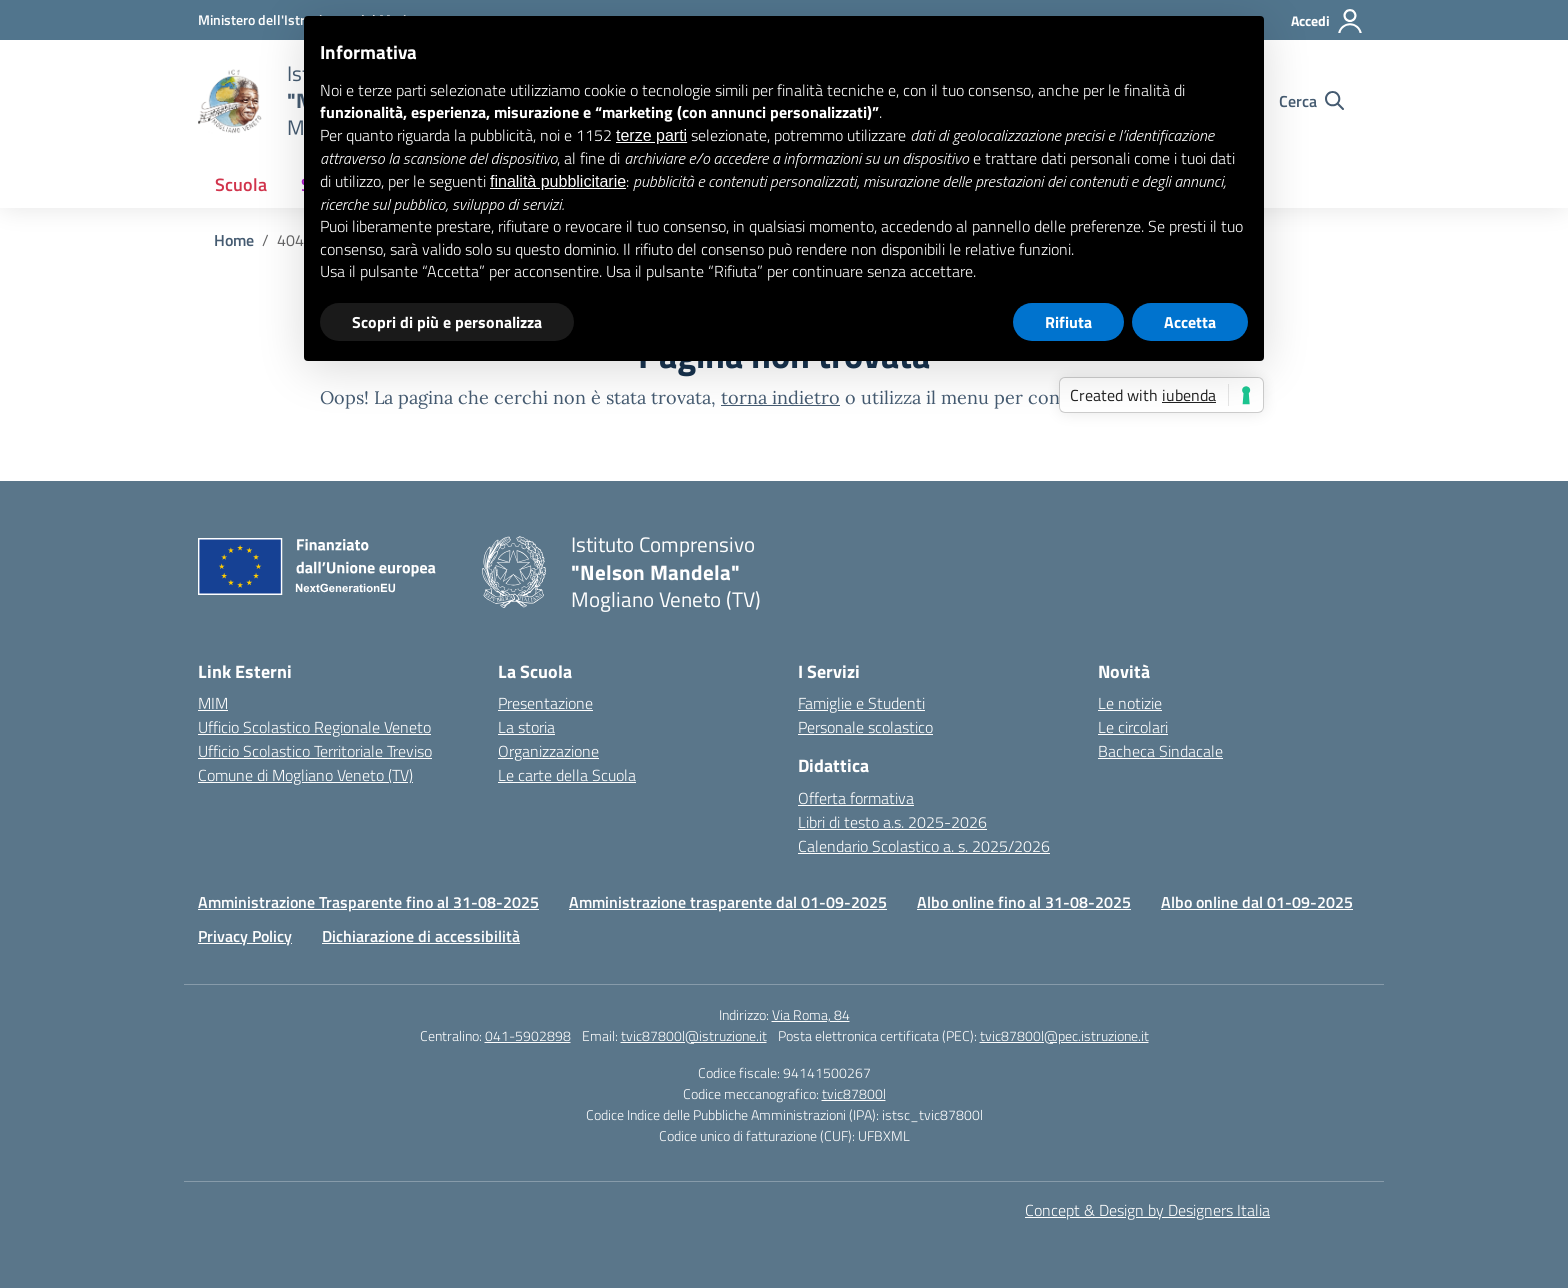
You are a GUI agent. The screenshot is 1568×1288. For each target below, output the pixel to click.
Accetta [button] (1190, 322)
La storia (526, 727)
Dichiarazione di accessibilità (421, 936)
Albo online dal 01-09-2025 (1257, 902)
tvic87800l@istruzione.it (694, 1035)
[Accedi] (1327, 21)
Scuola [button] (241, 184)
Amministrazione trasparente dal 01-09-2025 (728, 902)
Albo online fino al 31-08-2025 (1024, 902)
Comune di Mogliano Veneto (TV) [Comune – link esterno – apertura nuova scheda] (305, 775)
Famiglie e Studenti (861, 703)
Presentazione (545, 703)
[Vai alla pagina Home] (234, 240)
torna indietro (780, 397)
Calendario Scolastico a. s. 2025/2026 (924, 846)
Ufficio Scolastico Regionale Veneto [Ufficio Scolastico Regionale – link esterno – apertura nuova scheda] (314, 727)
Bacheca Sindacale (1160, 751)
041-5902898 (528, 1035)
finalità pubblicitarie (558, 181)
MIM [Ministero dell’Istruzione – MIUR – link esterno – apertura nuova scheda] (213, 703)
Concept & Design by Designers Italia (1147, 1210)
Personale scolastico (865, 727)
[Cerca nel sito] (1311, 101)
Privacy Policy (245, 936)
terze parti (651, 135)
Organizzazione (548, 751)
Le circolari (1133, 727)
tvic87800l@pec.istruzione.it (1064, 1035)
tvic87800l (854, 1093)
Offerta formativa (856, 798)
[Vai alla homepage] (230, 101)
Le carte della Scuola (567, 775)
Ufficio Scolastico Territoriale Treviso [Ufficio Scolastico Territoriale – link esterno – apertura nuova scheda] (315, 751)
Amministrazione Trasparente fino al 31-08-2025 (368, 902)
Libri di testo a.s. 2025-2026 (892, 822)
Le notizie (1130, 703)
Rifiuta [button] (1068, 322)
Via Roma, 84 (811, 1014)
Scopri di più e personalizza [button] (447, 322)
